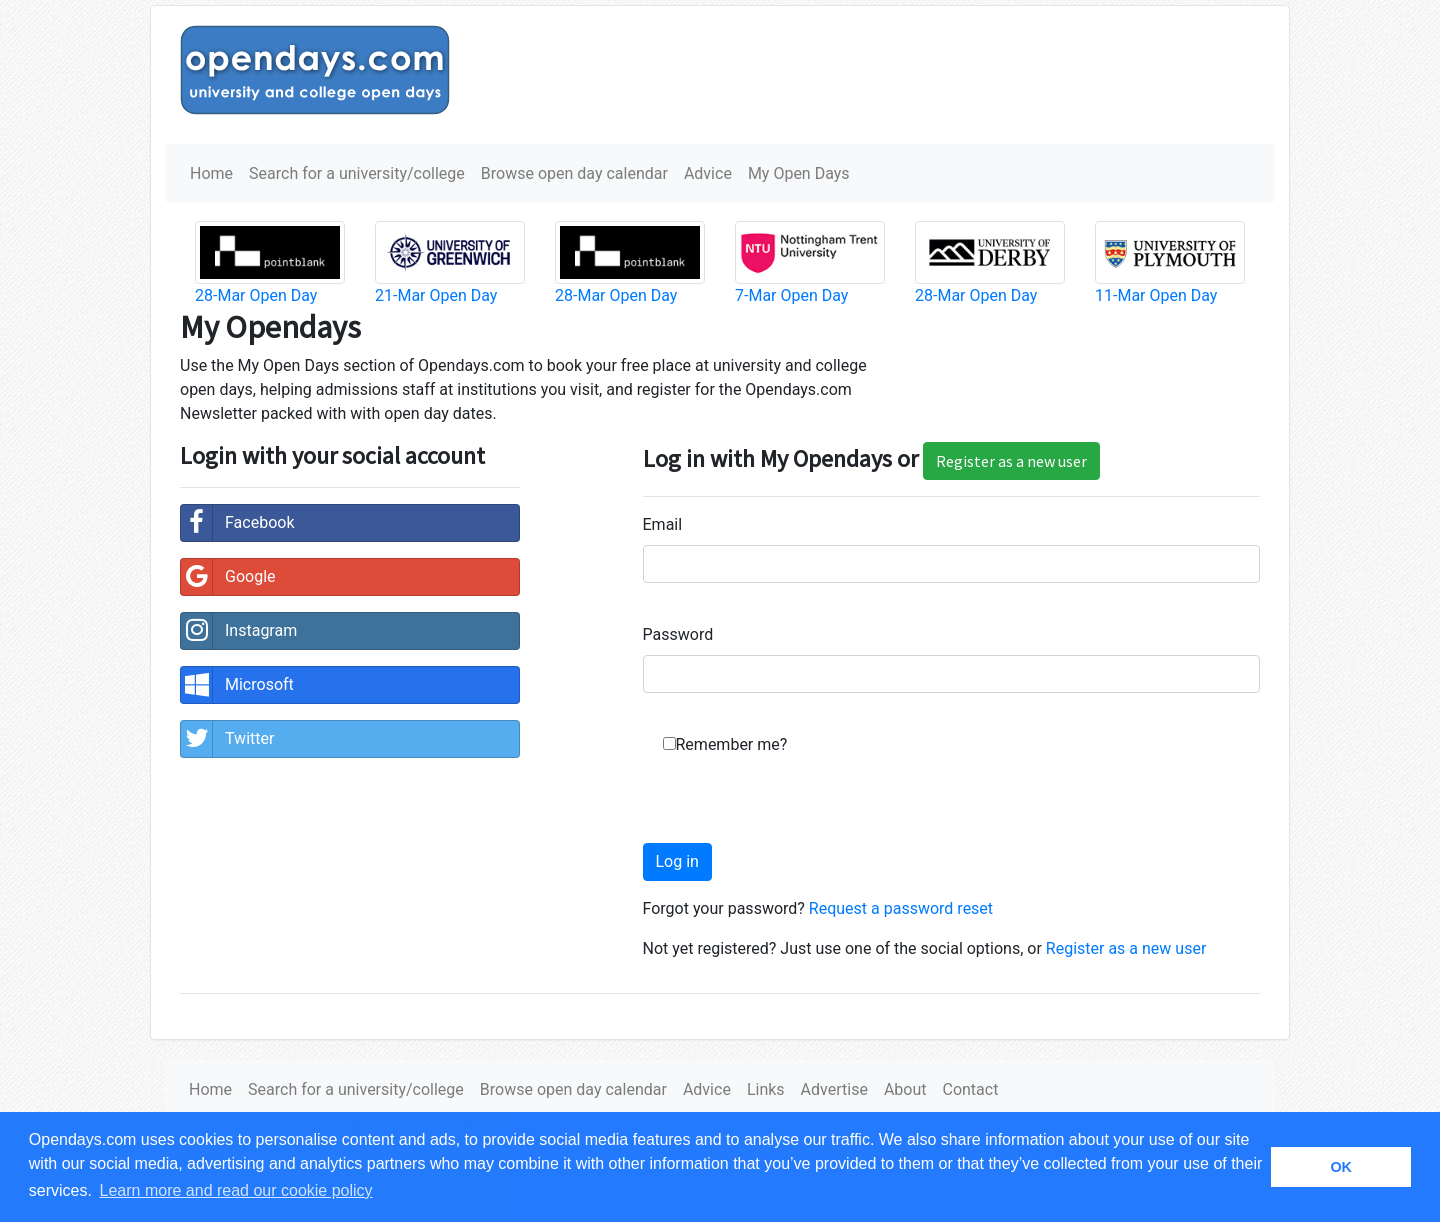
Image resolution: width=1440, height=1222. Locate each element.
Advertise (834, 1089)
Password (678, 634)
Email (663, 524)
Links (766, 1089)
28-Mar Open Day (256, 295)
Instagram (239, 631)
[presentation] (795, 804)
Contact (970, 1089)
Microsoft (237, 685)
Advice (708, 173)
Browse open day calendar (574, 173)
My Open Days (799, 173)
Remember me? (732, 744)
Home (211, 173)
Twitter (227, 739)
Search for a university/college (357, 173)
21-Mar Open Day (436, 295)
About (905, 1089)
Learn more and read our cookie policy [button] (236, 1190)
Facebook (237, 523)
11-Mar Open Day (1156, 295)
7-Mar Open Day (791, 295)
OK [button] (1341, 1167)
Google (228, 577)
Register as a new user (1011, 461)
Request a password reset (901, 908)
